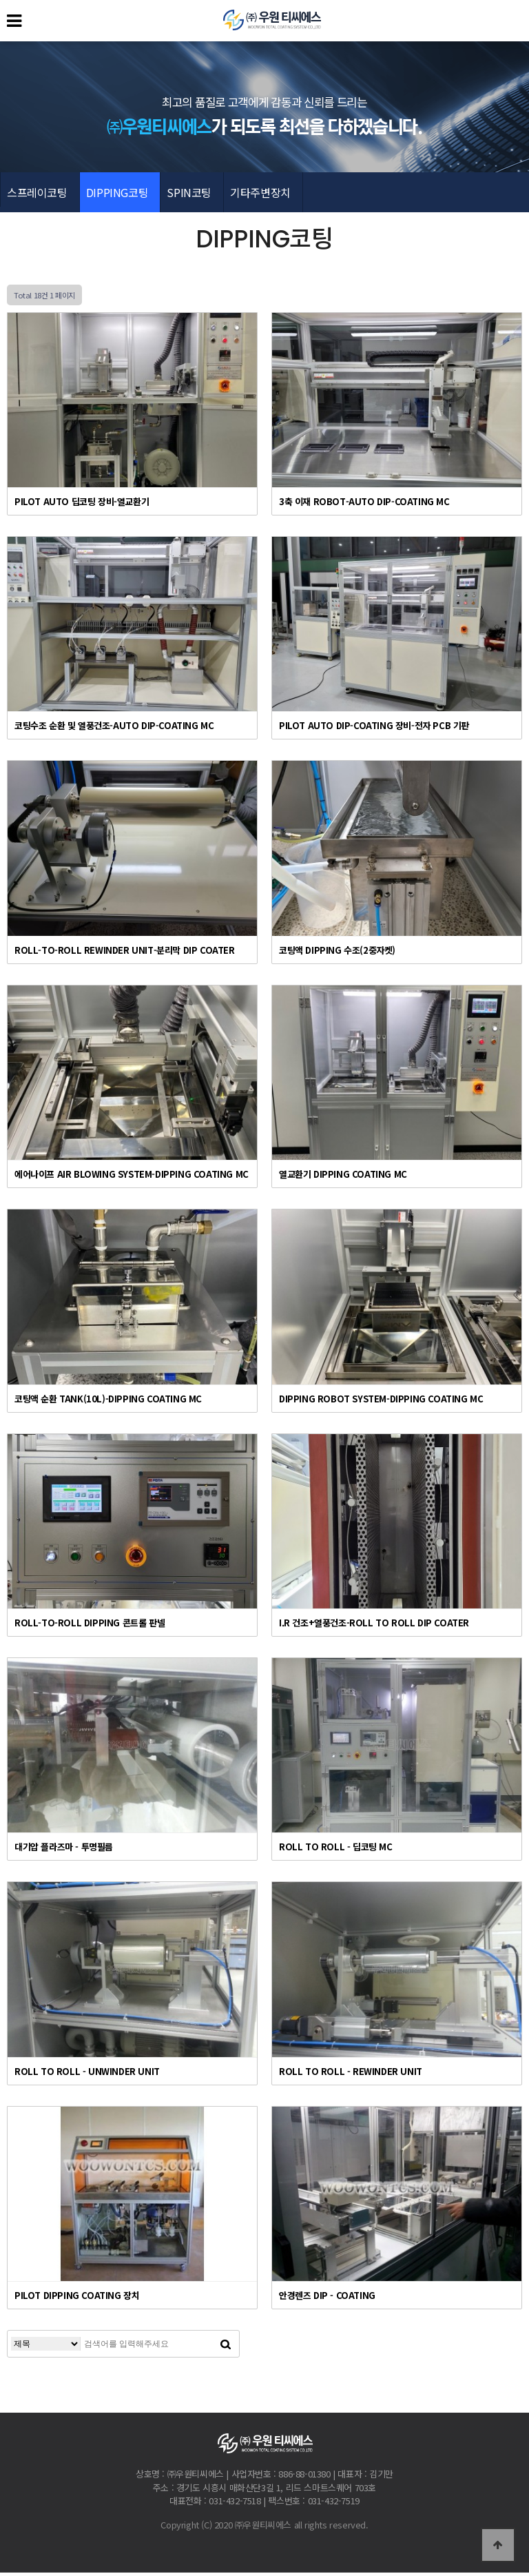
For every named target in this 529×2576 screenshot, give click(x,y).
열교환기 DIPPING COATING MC (343, 1177)
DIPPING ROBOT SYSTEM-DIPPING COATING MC (381, 1401)
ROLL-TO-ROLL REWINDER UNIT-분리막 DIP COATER (124, 952)
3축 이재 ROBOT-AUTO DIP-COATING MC (364, 504)
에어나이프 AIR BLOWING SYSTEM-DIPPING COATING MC (131, 1177)
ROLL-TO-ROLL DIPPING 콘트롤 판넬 (89, 1625)
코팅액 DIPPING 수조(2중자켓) (337, 952)
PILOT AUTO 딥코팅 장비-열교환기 (81, 504)
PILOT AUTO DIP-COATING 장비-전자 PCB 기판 (374, 728)
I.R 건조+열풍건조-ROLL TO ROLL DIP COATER (374, 1625)
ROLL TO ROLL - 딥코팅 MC (336, 1850)
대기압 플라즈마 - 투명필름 (63, 1850)
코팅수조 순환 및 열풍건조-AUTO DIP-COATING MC (114, 728)
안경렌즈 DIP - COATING (327, 2298)
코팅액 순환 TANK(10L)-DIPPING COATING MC (108, 1401)
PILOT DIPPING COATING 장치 (76, 2298)
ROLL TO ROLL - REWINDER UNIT (350, 2074)
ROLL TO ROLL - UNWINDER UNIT (87, 2074)
